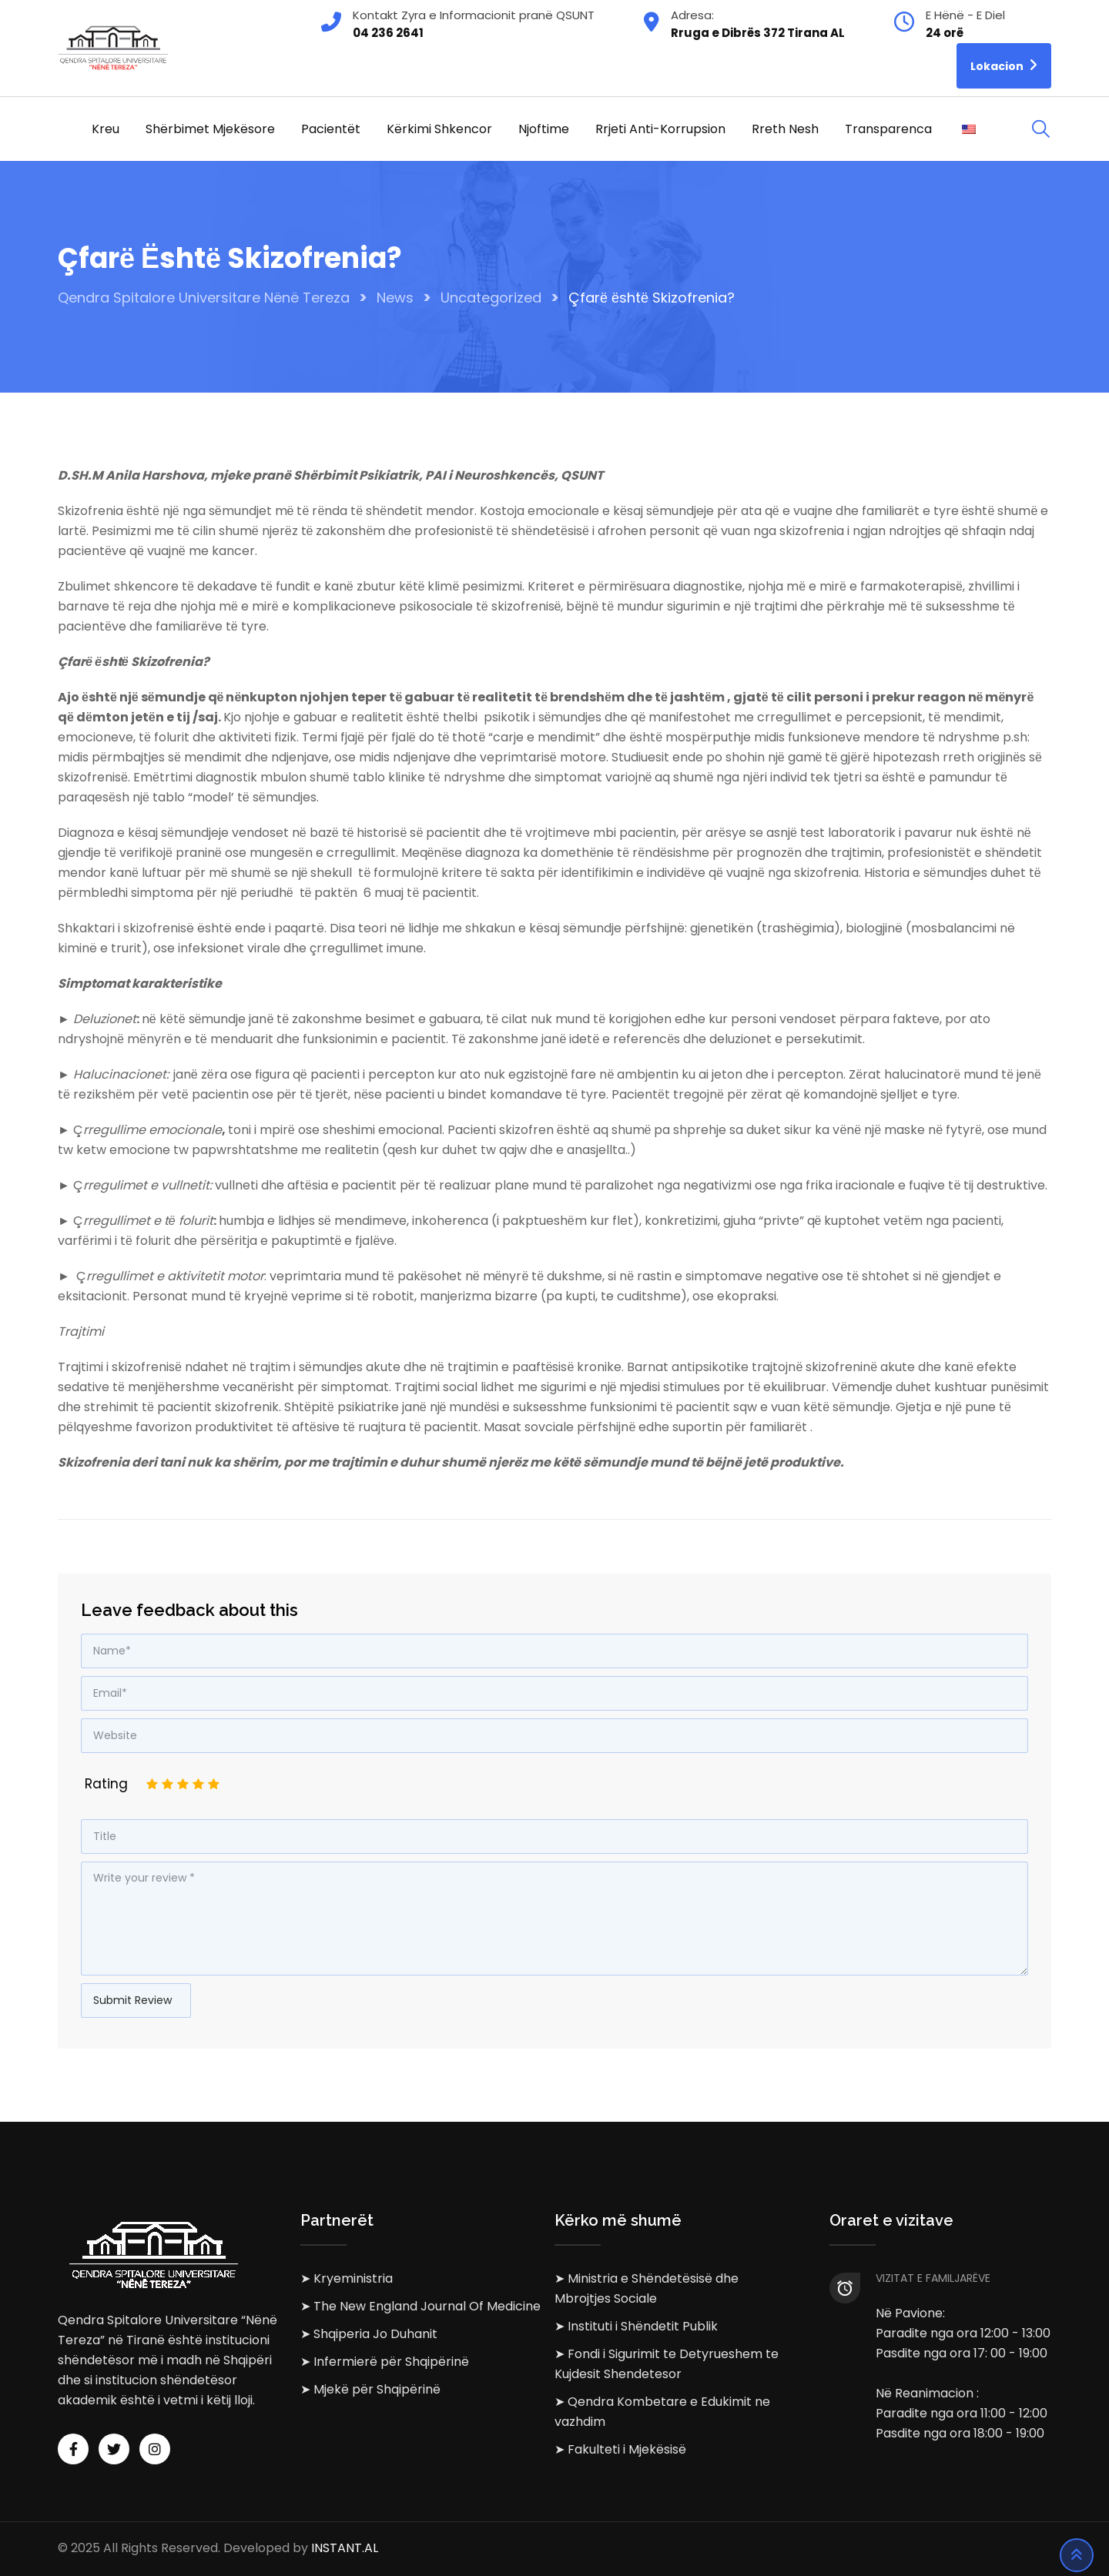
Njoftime (543, 129)
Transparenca (888, 129)
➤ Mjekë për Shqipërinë (370, 2389)
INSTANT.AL (344, 2549)
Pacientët (330, 129)
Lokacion (1003, 65)
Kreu (105, 129)
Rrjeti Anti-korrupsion (660, 129)
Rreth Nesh (785, 129)
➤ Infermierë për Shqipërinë (384, 2361)
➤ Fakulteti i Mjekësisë (620, 2449)
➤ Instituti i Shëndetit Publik (636, 2326)
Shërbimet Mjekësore (210, 129)
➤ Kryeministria (346, 2278)
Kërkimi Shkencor (439, 129)
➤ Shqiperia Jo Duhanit (368, 2334)
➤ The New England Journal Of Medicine (420, 2306)
